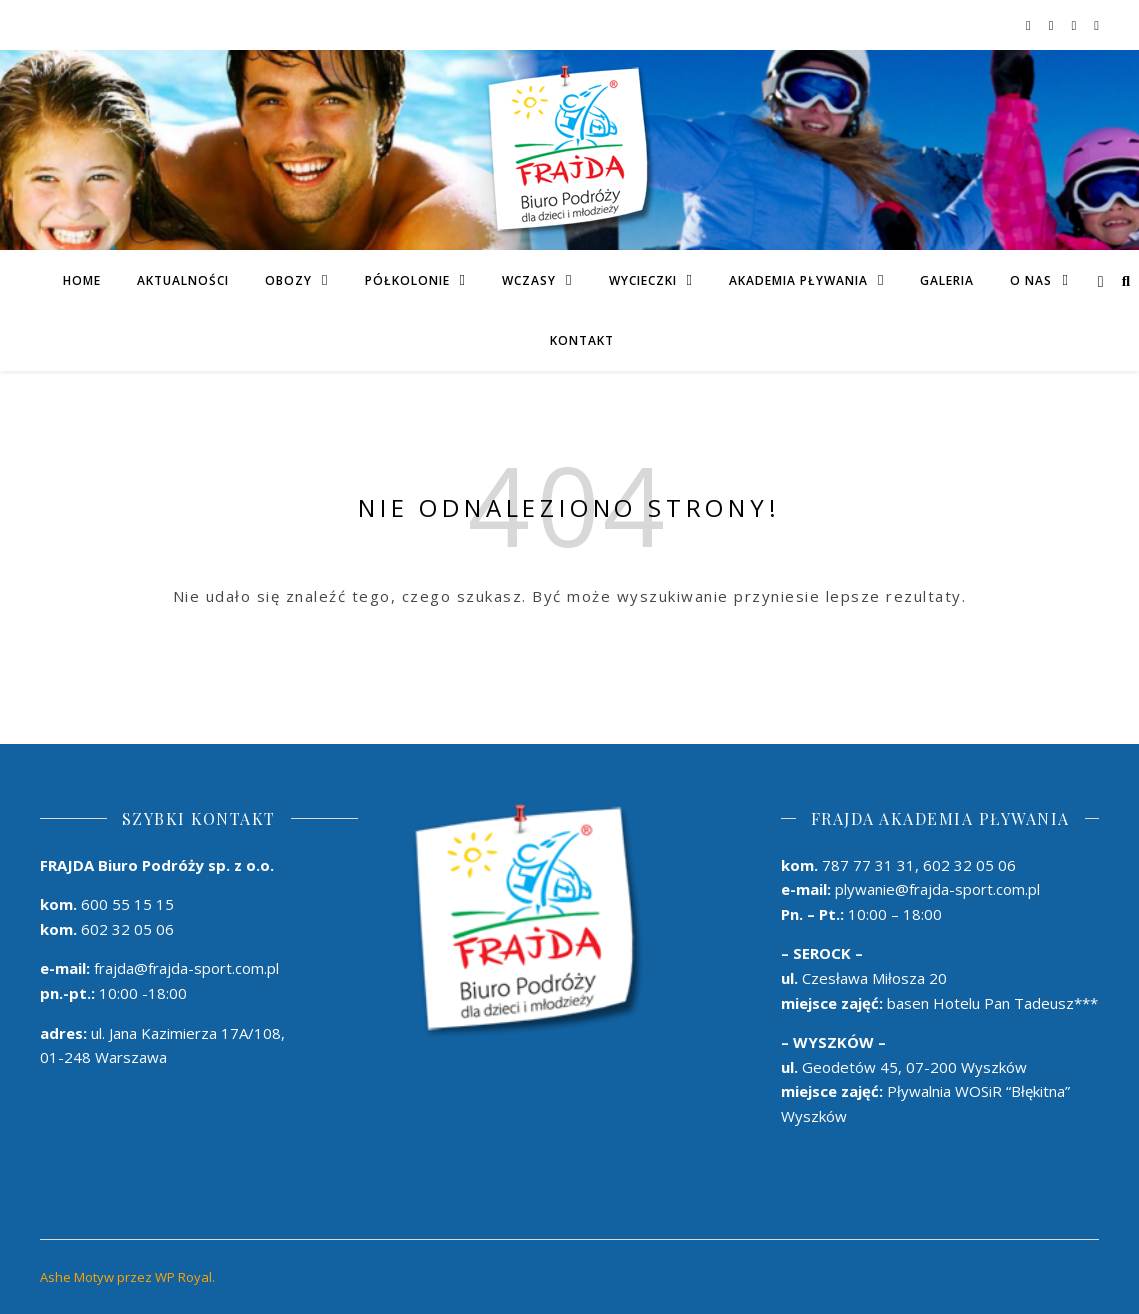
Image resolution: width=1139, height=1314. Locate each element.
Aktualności (183, 280)
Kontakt (582, 340)
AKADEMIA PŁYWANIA (798, 280)
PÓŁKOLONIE (407, 280)
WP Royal (183, 1277)
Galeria (947, 280)
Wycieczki (643, 280)
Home (82, 280)
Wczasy (529, 280)
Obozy (288, 280)
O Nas (1031, 280)
